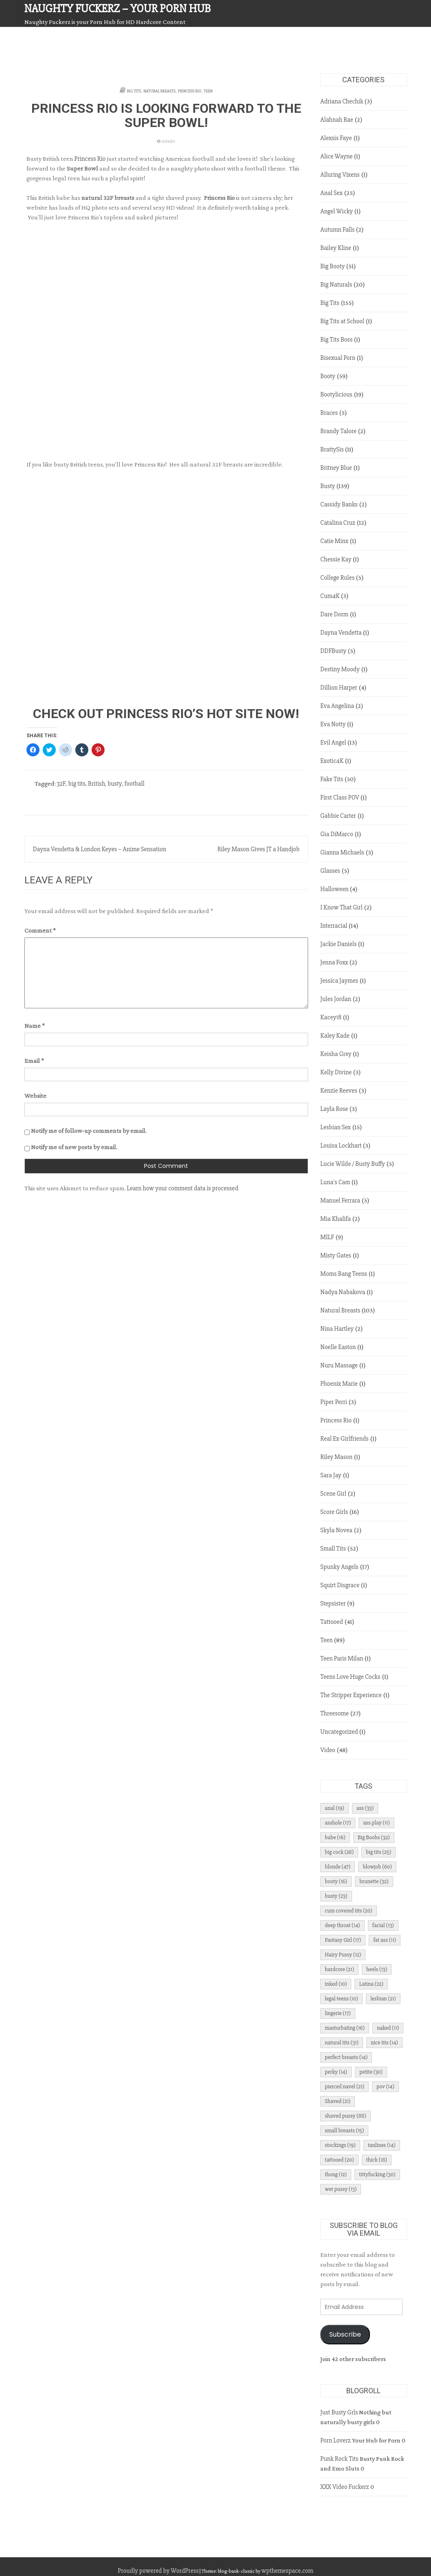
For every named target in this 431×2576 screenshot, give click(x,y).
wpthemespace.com (287, 2571)
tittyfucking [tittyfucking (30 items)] (377, 2174)
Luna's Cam (335, 1182)
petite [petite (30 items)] (371, 2071)
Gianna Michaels (342, 852)
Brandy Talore (338, 431)
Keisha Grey (335, 1054)
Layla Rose (334, 1109)
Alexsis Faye (336, 138)
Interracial (333, 926)
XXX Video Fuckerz (344, 2487)
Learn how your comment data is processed (182, 1188)
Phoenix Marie (339, 1384)
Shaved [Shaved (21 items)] (337, 2101)
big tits (76, 784)
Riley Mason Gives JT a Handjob (258, 849)
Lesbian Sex (335, 1127)
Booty (327, 376)
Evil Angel (333, 742)
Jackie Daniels (338, 944)
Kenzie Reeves (338, 1090)
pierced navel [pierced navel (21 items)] (344, 2086)
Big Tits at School (342, 321)
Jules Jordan (335, 999)
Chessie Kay (335, 559)
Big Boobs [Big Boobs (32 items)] (374, 1837)
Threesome (334, 1713)
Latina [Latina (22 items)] (371, 1983)
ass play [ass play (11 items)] (376, 1822)
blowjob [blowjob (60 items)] (377, 1866)
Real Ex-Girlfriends (344, 1439)
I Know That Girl (341, 907)
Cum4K (329, 596)
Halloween (334, 889)
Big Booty (332, 266)
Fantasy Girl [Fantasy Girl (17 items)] (343, 1939)
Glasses (330, 871)
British (96, 784)
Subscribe (345, 2334)
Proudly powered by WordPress (158, 2571)
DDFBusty (333, 651)
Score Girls (334, 1512)
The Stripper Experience (351, 1695)
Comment (40, 930)
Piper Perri (333, 1402)
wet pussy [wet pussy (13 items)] (341, 2189)
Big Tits (134, 91)
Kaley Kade (335, 1036)
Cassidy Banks (339, 504)
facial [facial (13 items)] (383, 1925)
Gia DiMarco (336, 834)
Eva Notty (333, 724)
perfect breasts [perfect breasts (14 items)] (346, 2057)
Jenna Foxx (334, 962)
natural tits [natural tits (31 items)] (342, 2042)
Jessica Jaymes (339, 981)
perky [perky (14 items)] (336, 2071)
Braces (329, 413)
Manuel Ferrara (340, 1200)
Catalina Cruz (337, 523)
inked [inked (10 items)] (336, 1983)
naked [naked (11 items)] (388, 2027)
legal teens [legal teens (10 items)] (341, 1998)
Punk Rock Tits (339, 2459)
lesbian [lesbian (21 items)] (383, 1998)
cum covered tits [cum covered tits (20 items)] (348, 1910)
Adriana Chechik (341, 101)
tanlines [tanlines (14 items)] (382, 2145)
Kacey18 (330, 1017)
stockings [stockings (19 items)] (340, 2145)
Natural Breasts (160, 91)
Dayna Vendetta (340, 633)
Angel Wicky (336, 211)
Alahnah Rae (336, 120)
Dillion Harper (338, 687)
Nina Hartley (337, 1329)
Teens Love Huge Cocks (350, 1677)
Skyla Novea (336, 1530)
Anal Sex (331, 193)
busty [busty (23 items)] (336, 1896)
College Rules (337, 578)
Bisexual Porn (337, 358)
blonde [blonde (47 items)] (337, 1866)
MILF (327, 1237)
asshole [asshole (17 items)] (338, 1822)
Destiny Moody (340, 669)
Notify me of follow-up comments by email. (89, 1130)
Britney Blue (336, 468)
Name (34, 1025)
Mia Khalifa (335, 1219)
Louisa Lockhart (340, 1145)
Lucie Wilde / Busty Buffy (352, 1164)
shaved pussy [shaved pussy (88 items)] (345, 2115)
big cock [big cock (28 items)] (339, 1852)
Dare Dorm (334, 614)
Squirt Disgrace (339, 1585)
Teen (208, 91)
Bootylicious (336, 394)
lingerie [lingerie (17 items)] (338, 2013)
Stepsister (333, 1603)
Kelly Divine (336, 1072)
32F (61, 784)
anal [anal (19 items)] (334, 1808)
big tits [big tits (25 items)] (378, 1852)
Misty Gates (335, 1255)
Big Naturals (336, 284)
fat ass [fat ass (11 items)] (384, 1939)
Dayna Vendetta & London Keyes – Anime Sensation (99, 849)
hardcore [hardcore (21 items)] (339, 1969)
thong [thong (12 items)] (336, 2174)
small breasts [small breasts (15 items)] (344, 2130)
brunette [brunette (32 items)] (374, 1881)
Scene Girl (333, 1494)
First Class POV (339, 797)
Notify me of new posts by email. (74, 1146)
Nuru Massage (339, 1365)
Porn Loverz (335, 2440)
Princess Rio (189, 91)
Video (327, 1750)
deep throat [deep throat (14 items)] (342, 1925)
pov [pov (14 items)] (385, 2086)
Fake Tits (331, 779)
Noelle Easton (338, 1347)
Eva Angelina (337, 706)
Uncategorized (339, 1732)
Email (34, 1060)
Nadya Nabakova (342, 1292)
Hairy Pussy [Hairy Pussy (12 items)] (343, 1954)
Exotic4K (331, 761)
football (134, 784)
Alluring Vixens (340, 175)
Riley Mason (336, 1457)
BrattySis (331, 449)
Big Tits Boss (336, 339)
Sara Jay (330, 1475)
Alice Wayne (336, 156)
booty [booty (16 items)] (336, 1881)
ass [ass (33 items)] (365, 1808)
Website (35, 1095)
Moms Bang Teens (343, 1274)
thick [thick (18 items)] (376, 2159)
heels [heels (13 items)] (376, 1969)
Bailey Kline (335, 248)
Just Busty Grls (339, 2412)
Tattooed (331, 1622)
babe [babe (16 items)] (335, 1837)
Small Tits (333, 1548)
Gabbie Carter (338, 816)
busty (114, 784)
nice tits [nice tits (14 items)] (384, 2042)
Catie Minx (334, 541)
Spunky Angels (339, 1567)
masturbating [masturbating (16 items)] (345, 2027)
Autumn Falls (337, 230)
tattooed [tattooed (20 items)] (339, 2159)
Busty (327, 486)
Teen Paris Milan (341, 1658)
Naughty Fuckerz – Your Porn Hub (117, 8)
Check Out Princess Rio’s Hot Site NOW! (166, 713)
